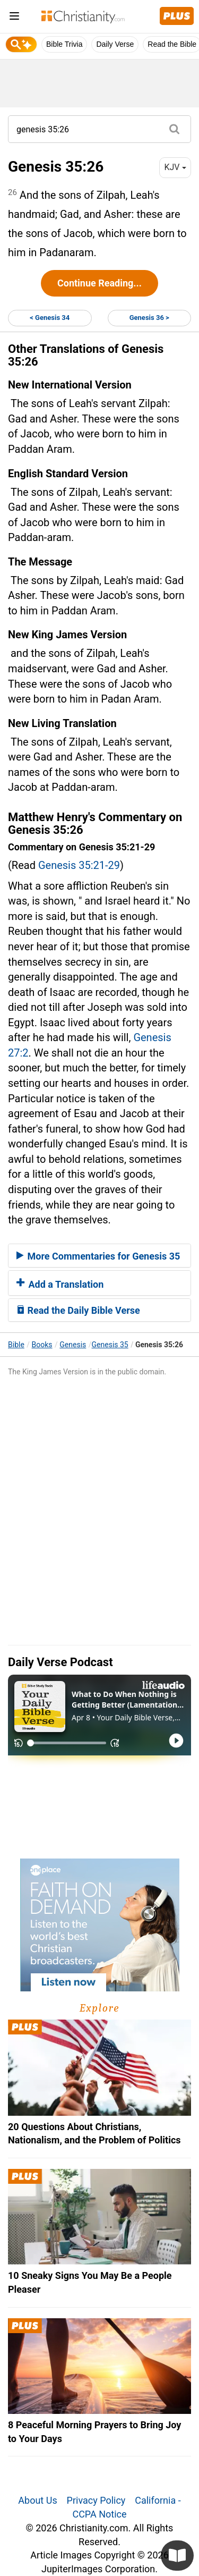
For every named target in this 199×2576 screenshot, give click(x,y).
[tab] (99, 1256)
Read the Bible (172, 44)
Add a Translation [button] (59, 1284)
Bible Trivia (64, 44)
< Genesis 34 (50, 318)
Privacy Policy (96, 2500)
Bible (16, 1344)
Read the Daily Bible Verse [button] (78, 1310)
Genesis (72, 1344)
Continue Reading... (99, 283)
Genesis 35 (110, 1344)
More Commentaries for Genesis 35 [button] (98, 1256)
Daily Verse (115, 44)
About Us (37, 2500)
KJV (175, 167)
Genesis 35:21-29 (79, 865)
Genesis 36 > (149, 318)
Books (42, 1344)
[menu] (14, 17)
